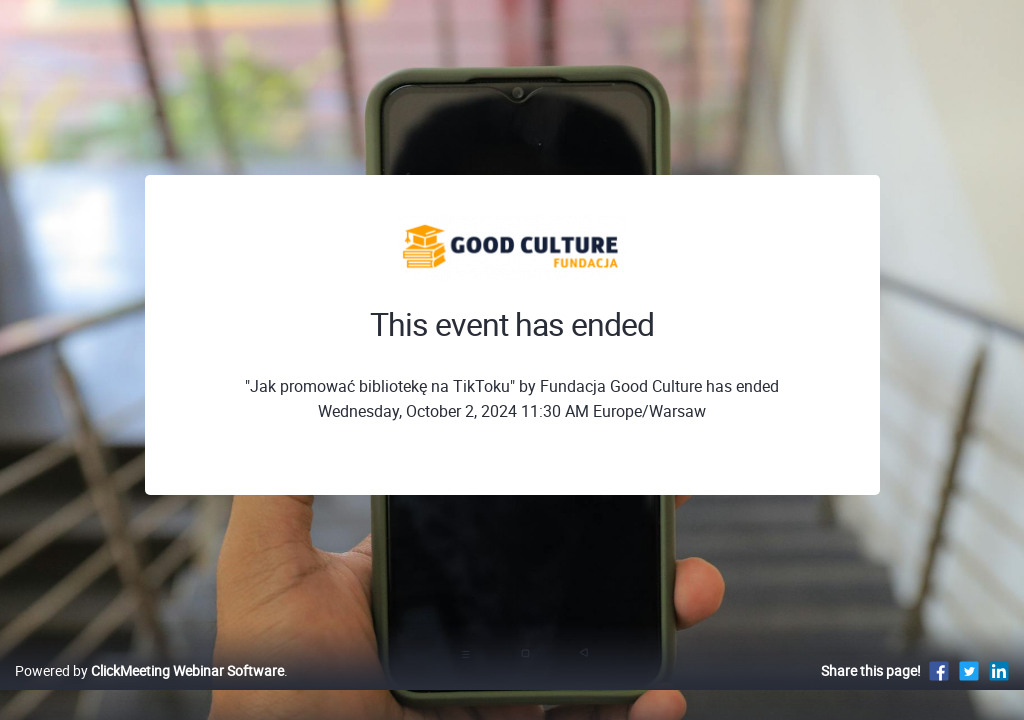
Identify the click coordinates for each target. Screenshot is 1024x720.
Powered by (149, 691)
